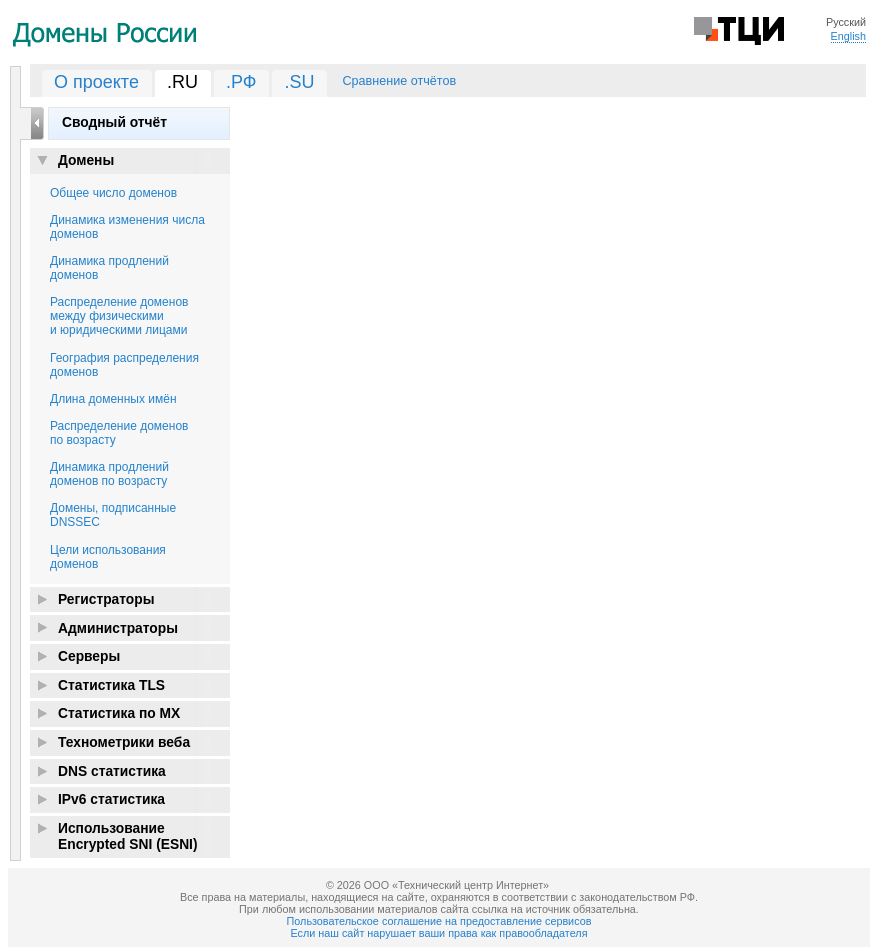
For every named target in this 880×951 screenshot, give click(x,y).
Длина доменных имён (113, 399)
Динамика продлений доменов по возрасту (109, 474)
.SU (299, 82)
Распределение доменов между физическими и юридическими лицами (119, 316)
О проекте (96, 82)
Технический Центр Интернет (739, 29)
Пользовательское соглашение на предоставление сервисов (439, 921)
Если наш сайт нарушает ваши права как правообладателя (439, 933)
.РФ (241, 82)
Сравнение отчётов (399, 81)
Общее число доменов (113, 193)
